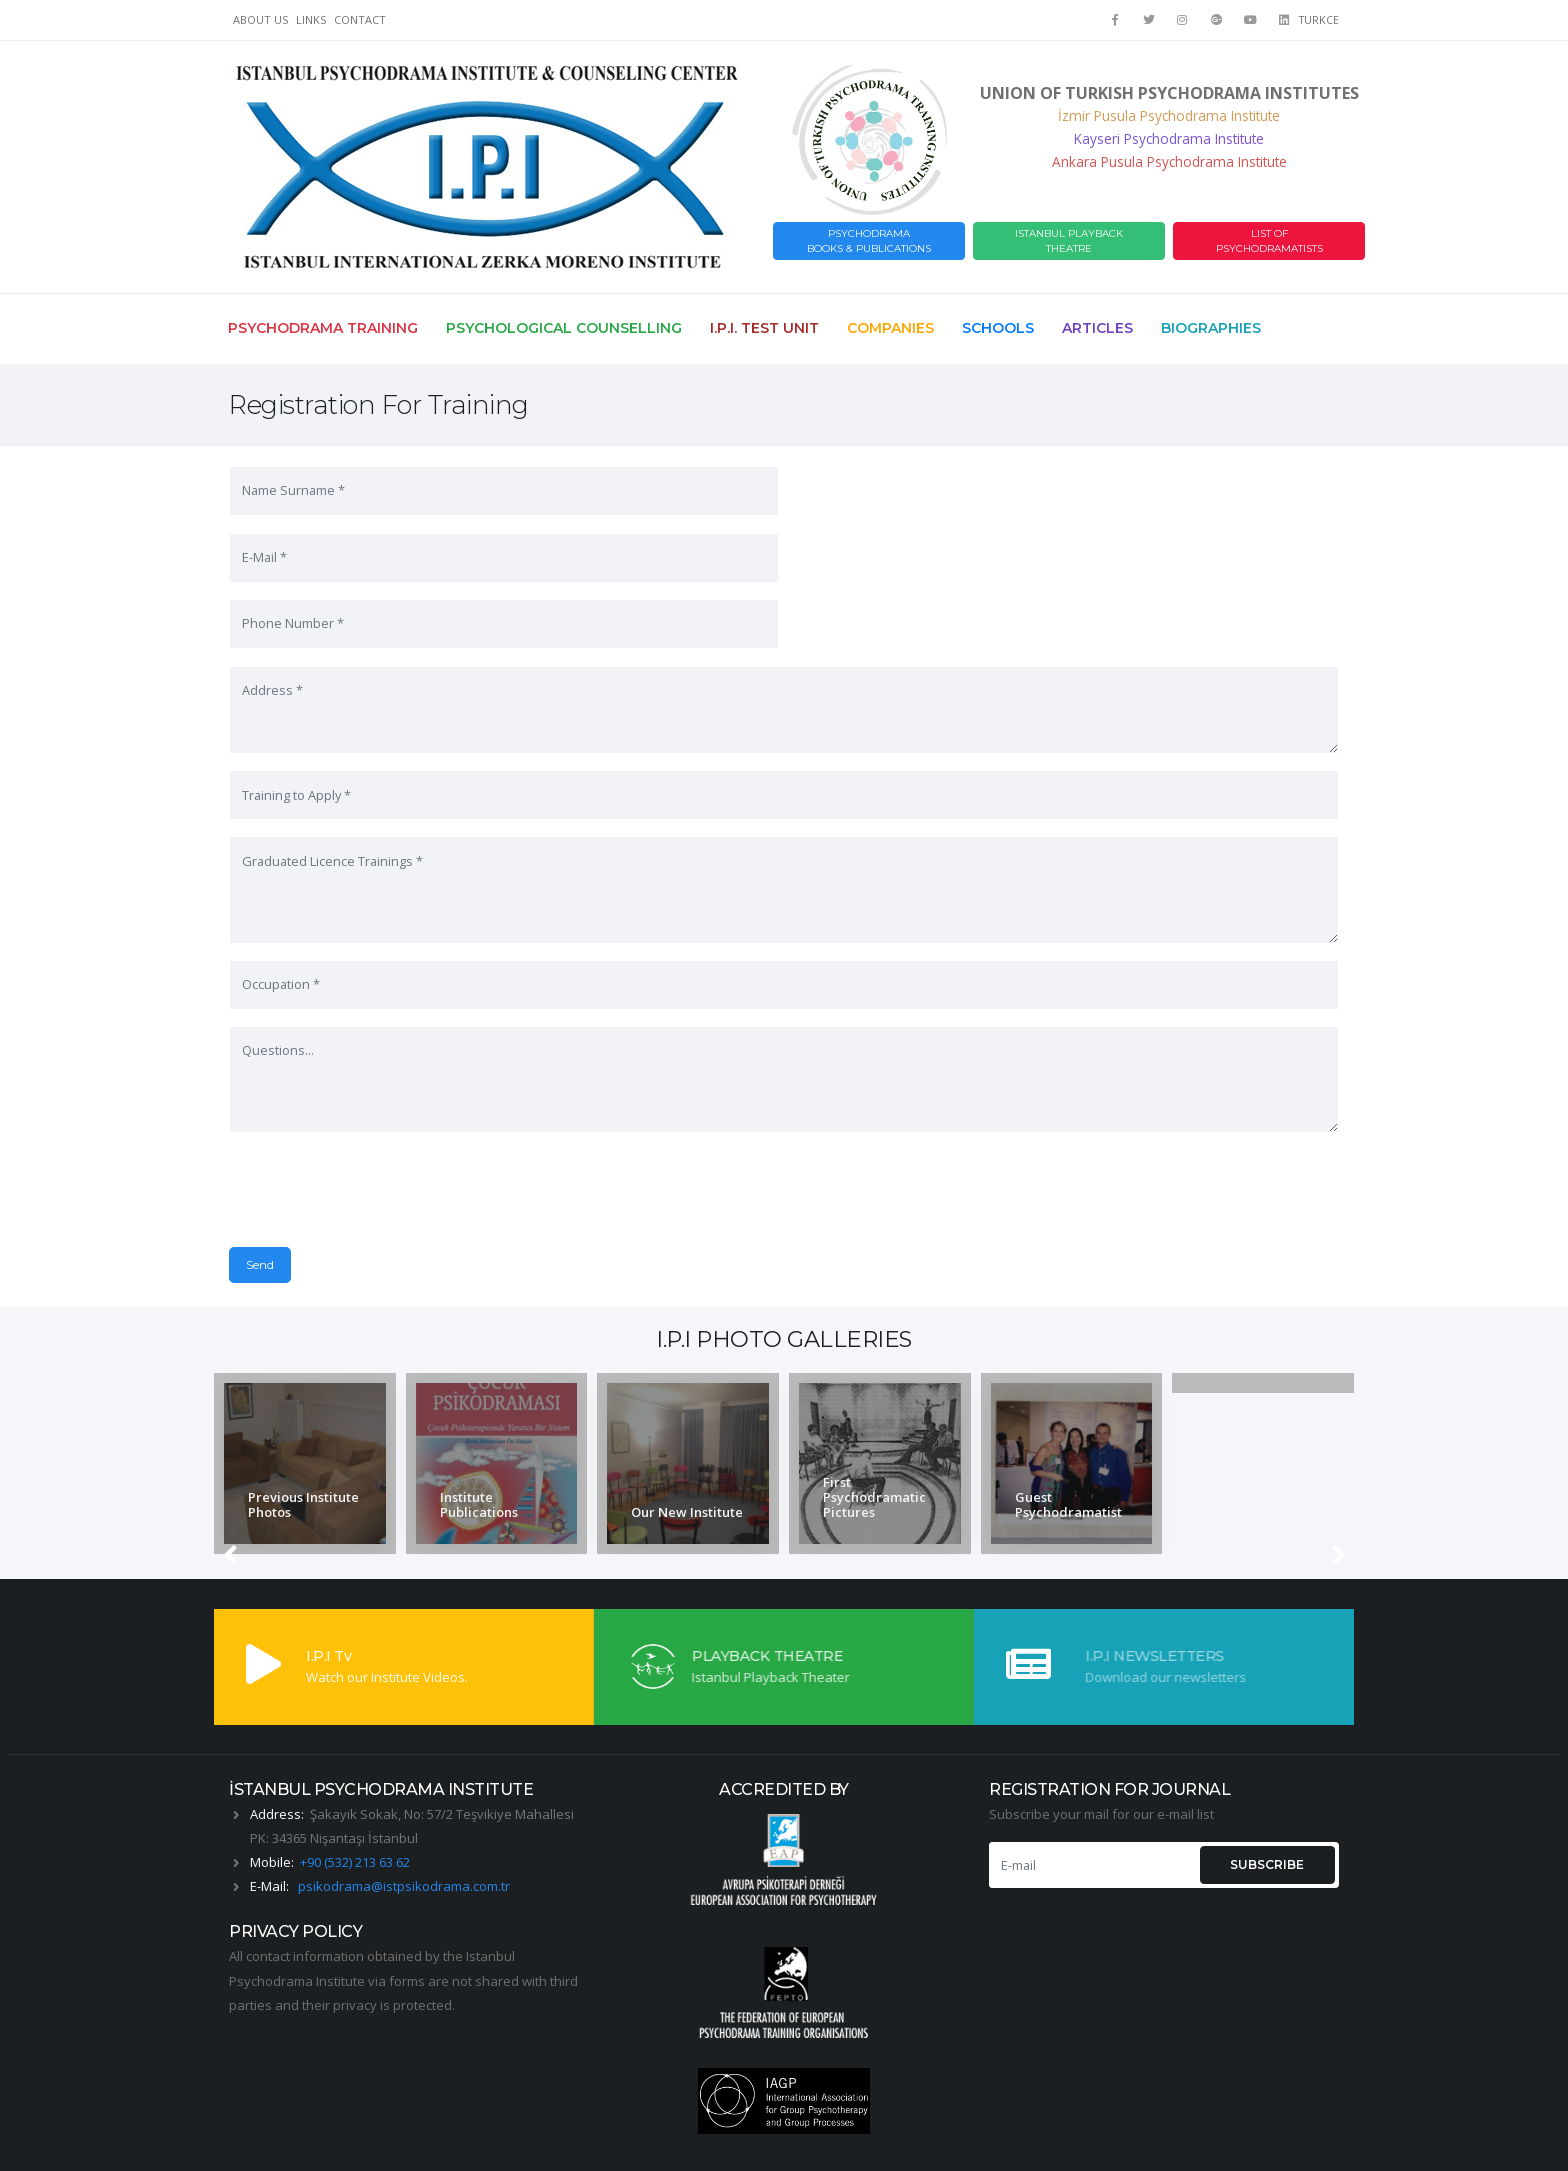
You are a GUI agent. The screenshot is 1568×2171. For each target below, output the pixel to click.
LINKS (311, 19)
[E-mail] (1092, 1808)
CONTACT (360, 19)
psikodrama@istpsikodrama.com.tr (404, 1830)
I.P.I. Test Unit (764, 328)
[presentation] (381, 1188)
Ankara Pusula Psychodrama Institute (1169, 161)
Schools (998, 328)
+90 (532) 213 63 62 (355, 1806)
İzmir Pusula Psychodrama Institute (1169, 115)
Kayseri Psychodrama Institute (1169, 138)
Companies (890, 328)
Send (815, 1180)
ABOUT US (260, 19)
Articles (1097, 328)
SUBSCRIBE (1267, 1808)
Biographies (1211, 328)
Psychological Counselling (564, 328)
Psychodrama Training (323, 328)
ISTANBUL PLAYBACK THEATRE (1069, 241)
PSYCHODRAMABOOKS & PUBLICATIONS (869, 241)
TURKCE (1319, 20)
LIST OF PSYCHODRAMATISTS (1269, 241)
